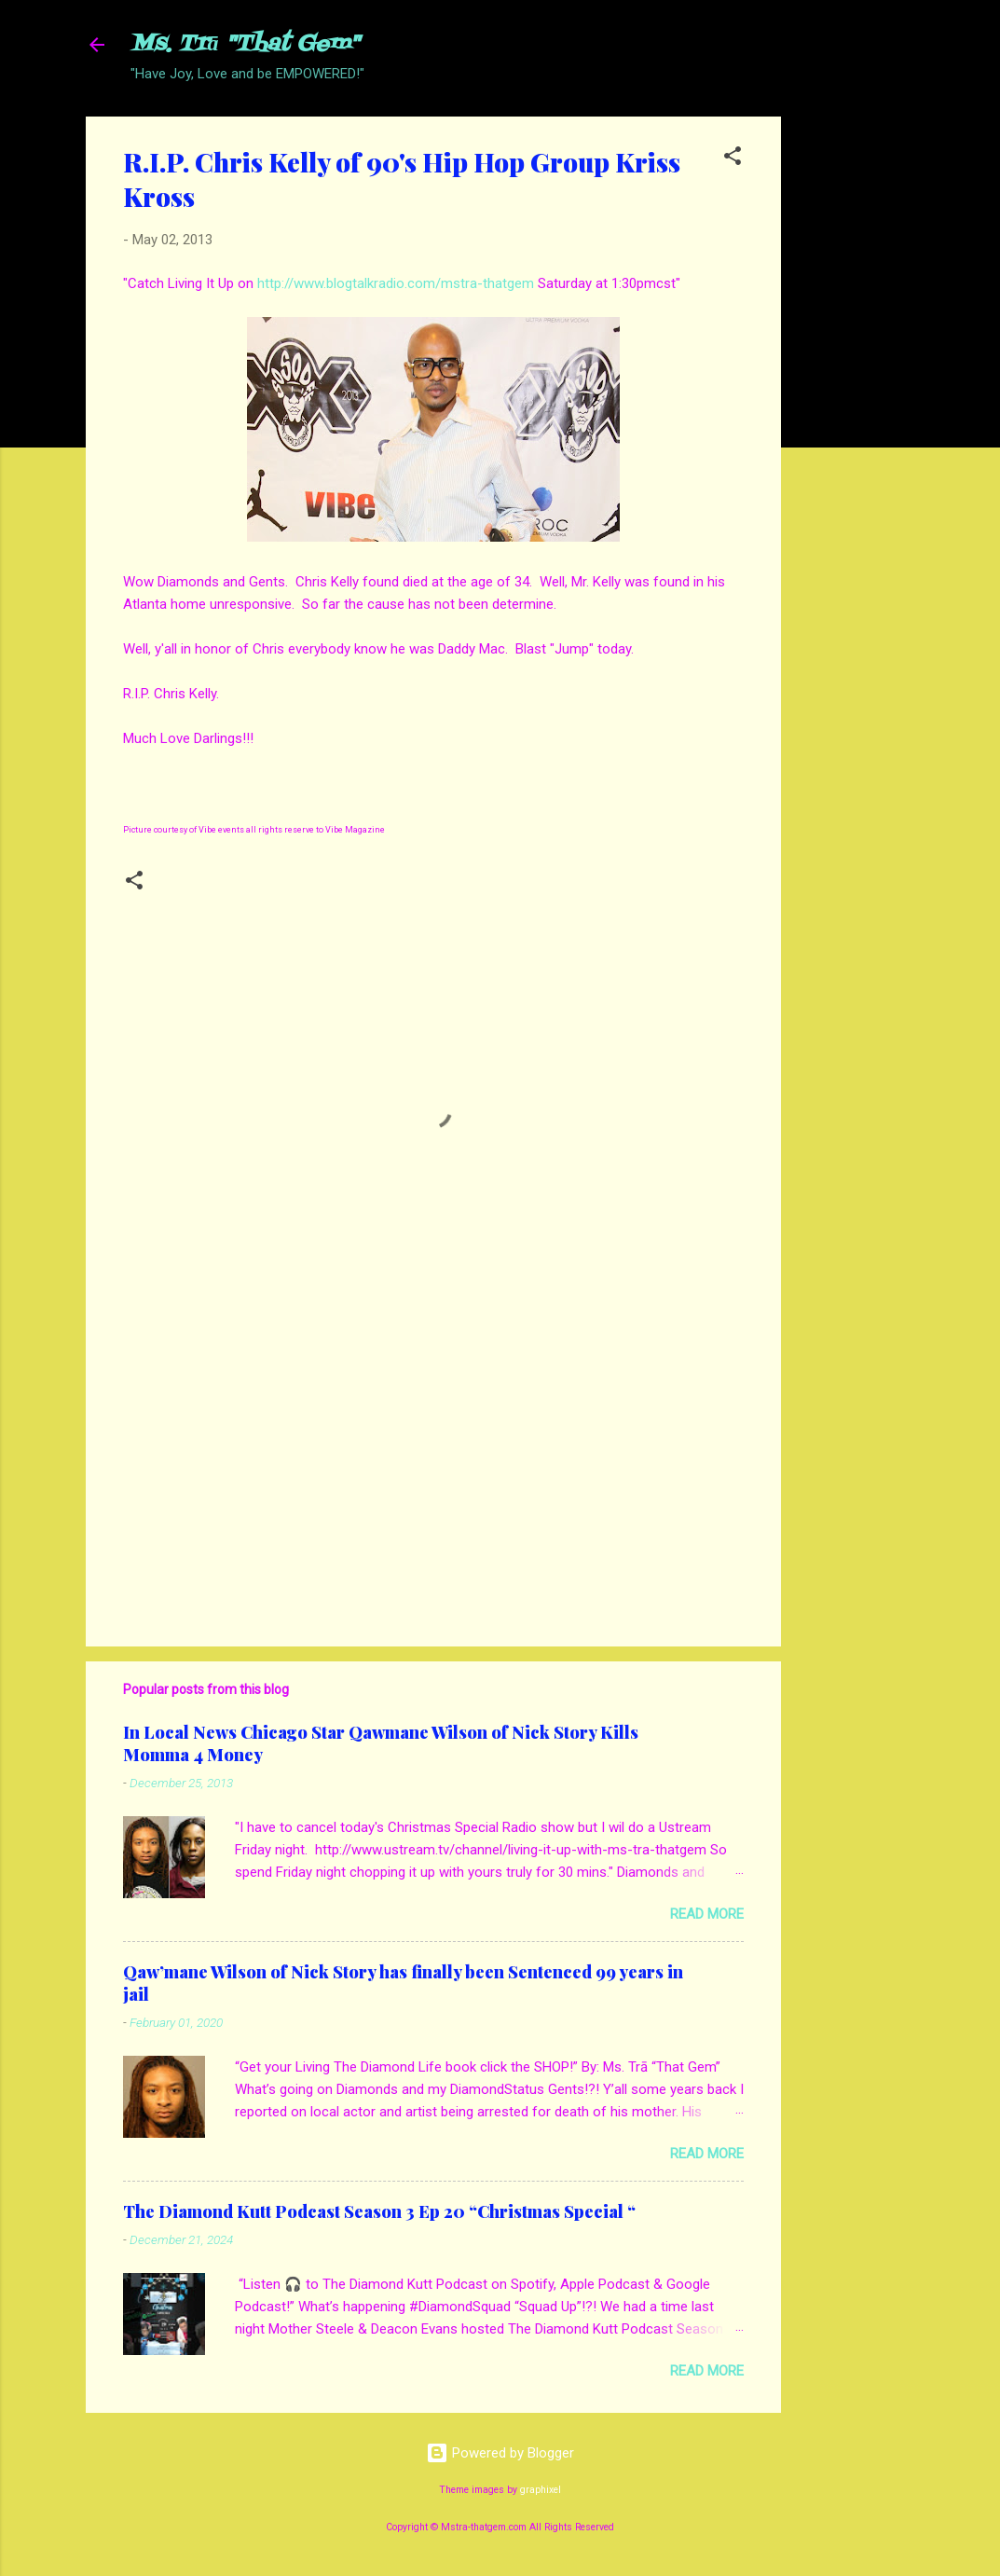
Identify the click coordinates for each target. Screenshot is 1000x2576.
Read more (707, 1914)
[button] (732, 159)
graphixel (540, 2490)
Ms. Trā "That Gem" (244, 44)
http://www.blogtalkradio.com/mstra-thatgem (395, 283)
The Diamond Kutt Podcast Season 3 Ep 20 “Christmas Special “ (379, 2211)
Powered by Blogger (500, 2453)
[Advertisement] (855, 396)
